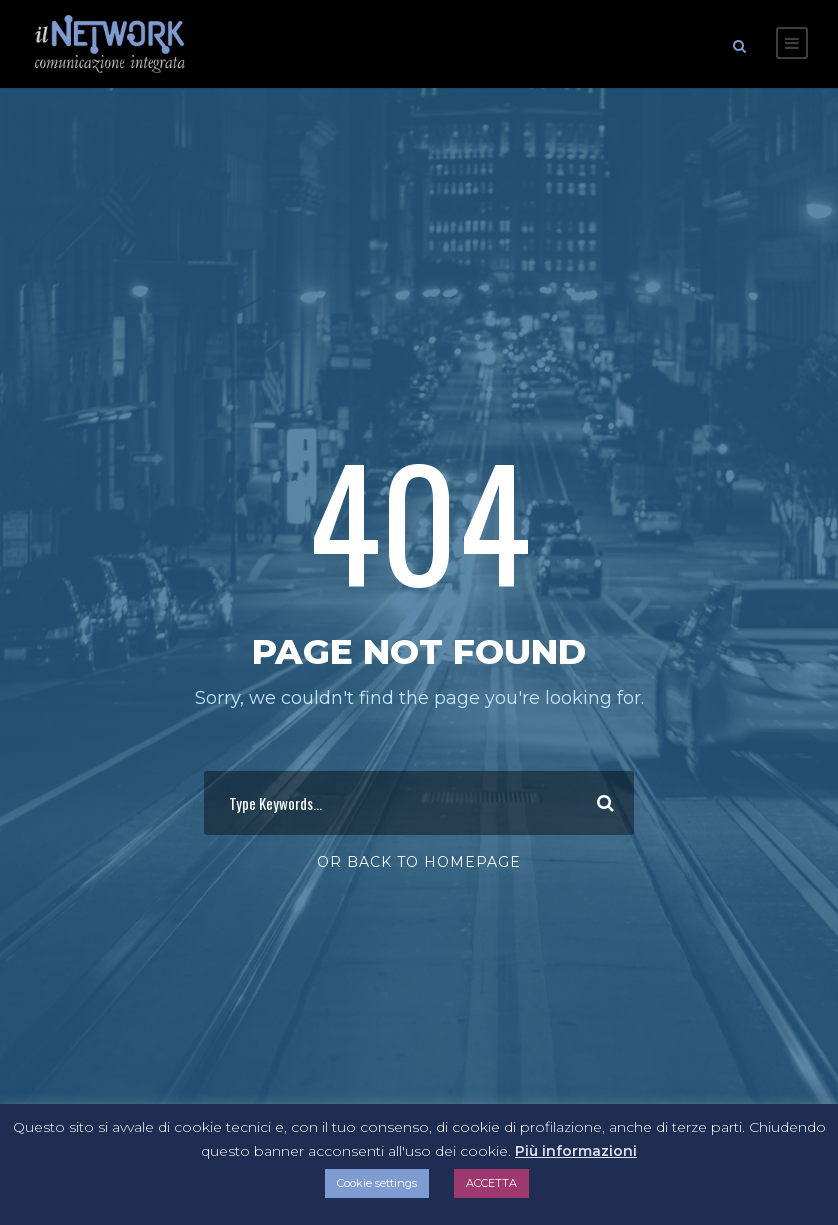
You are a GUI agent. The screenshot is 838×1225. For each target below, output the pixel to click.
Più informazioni (576, 1151)
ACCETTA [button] (491, 1183)
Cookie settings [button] (377, 1183)
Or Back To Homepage (419, 857)
